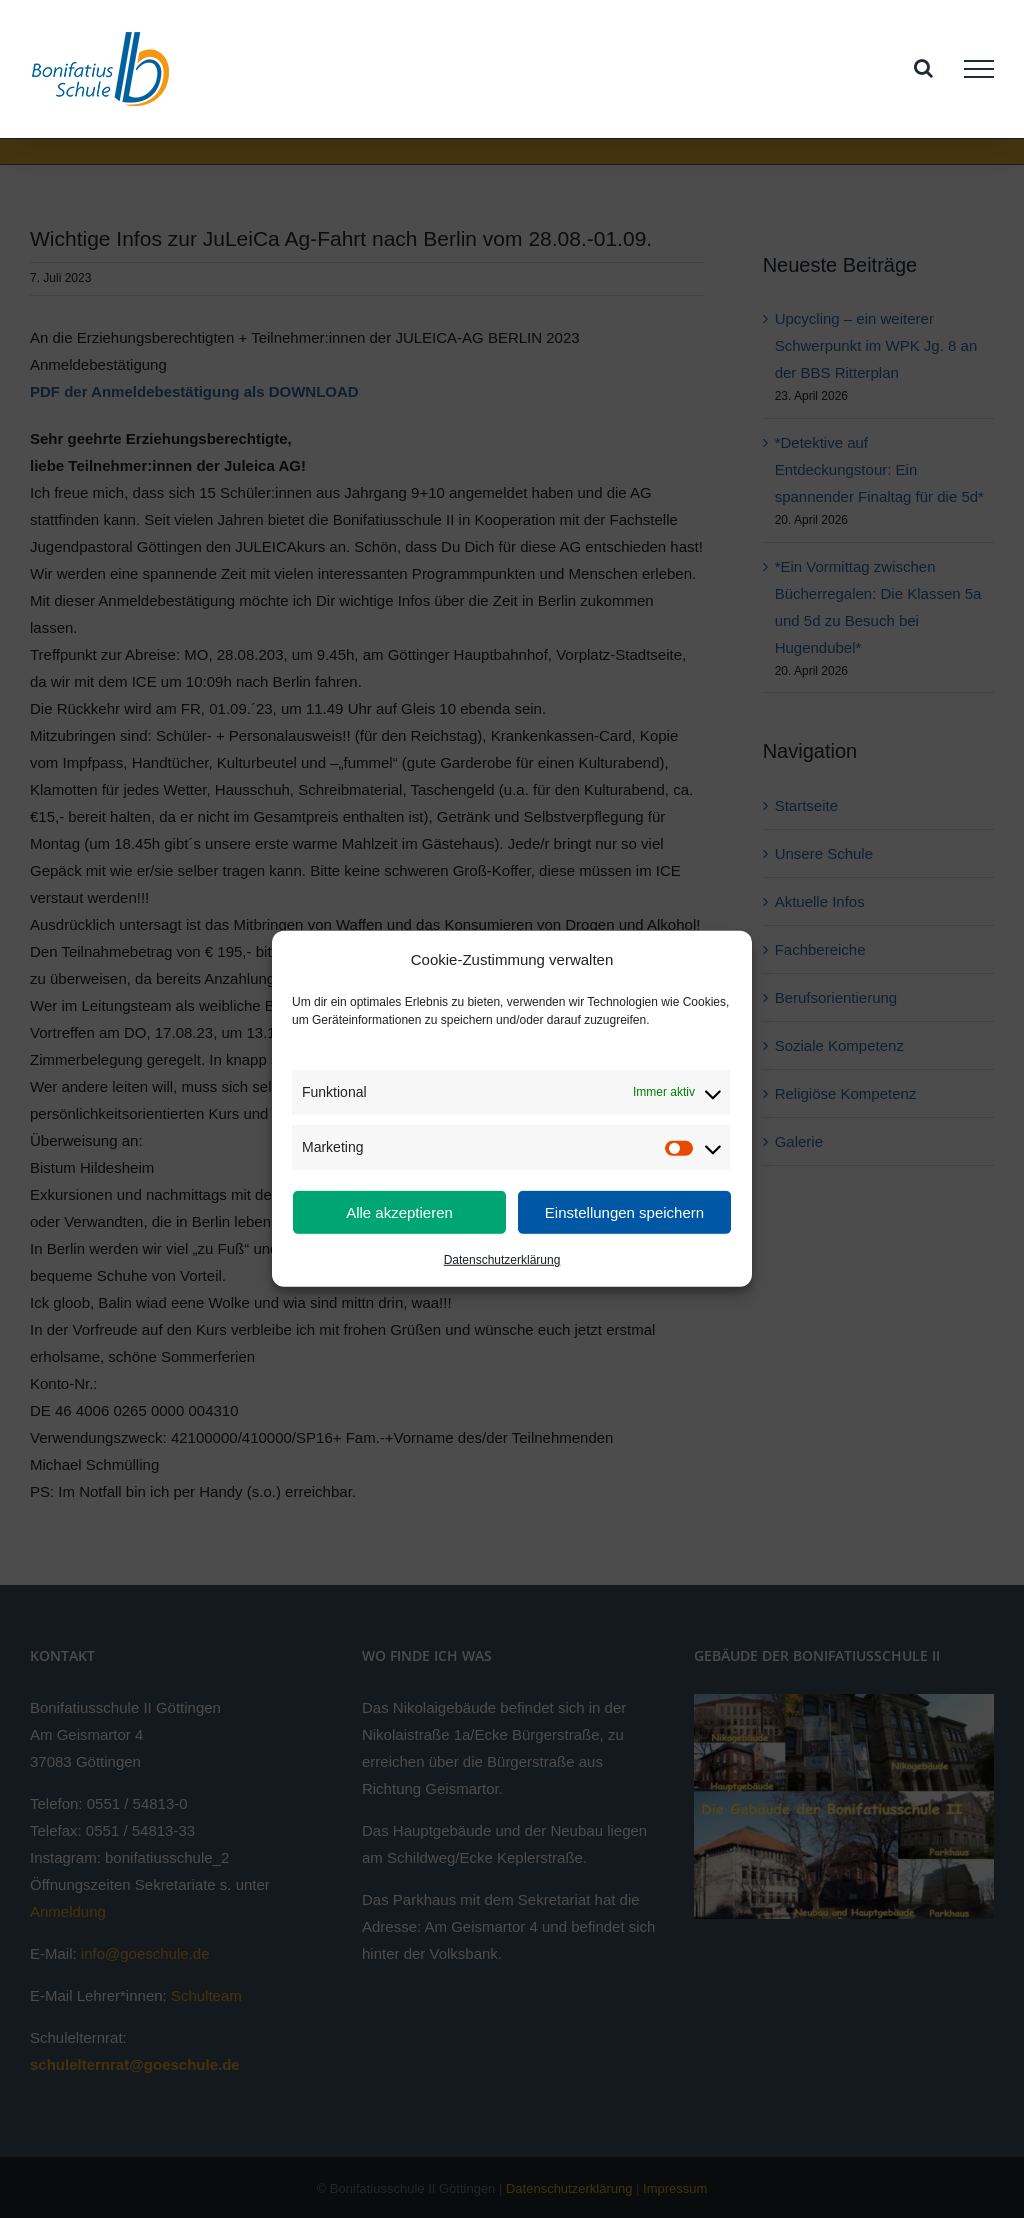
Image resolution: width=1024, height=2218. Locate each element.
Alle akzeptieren (399, 1212)
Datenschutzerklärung (502, 1260)
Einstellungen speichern (624, 1212)
